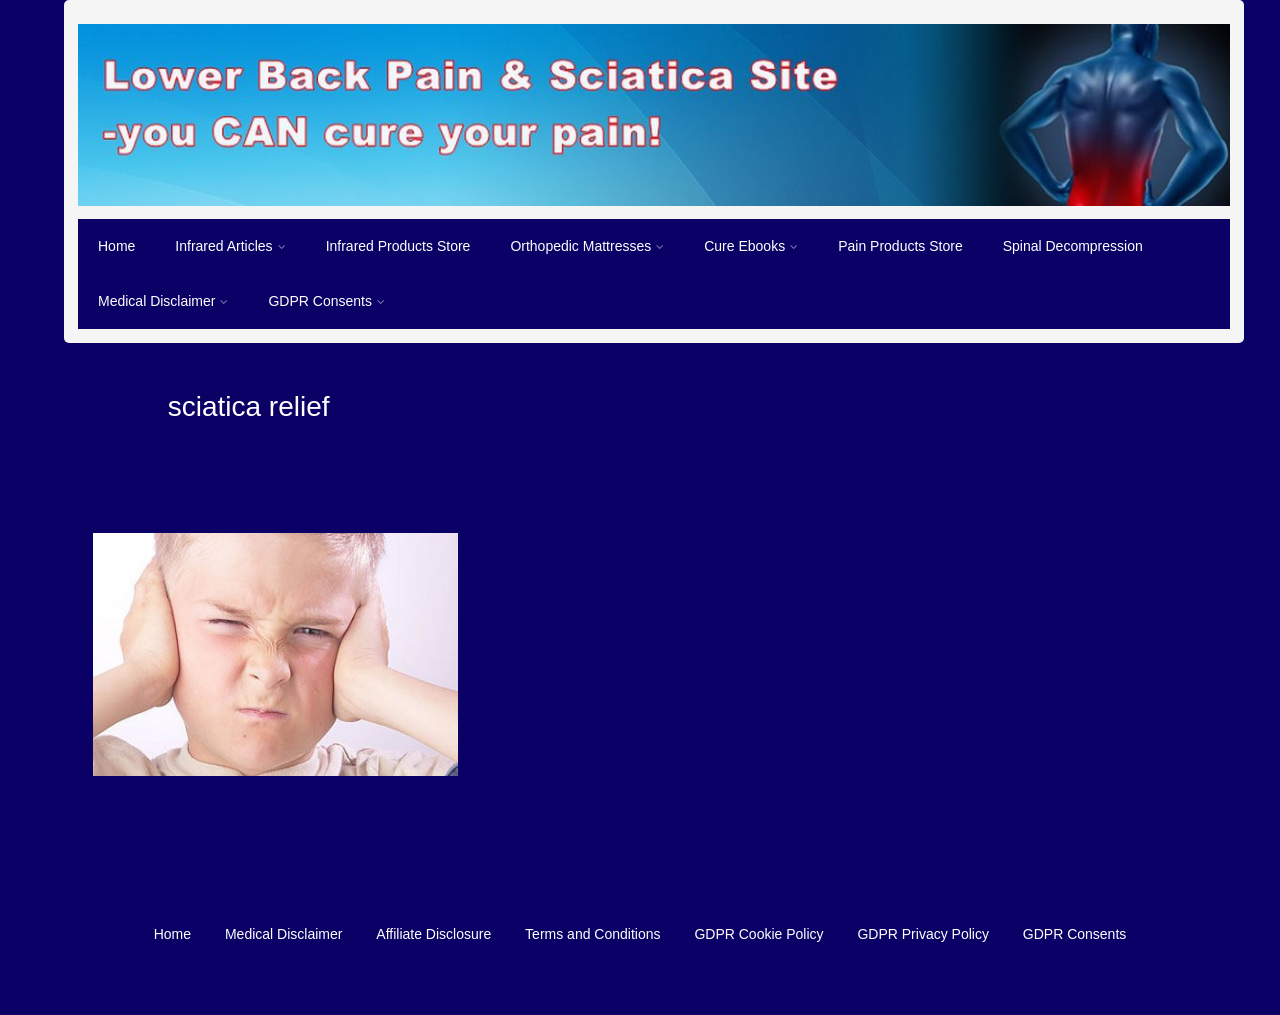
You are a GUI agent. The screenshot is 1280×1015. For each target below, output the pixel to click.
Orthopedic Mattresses (587, 246)
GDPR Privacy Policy (922, 934)
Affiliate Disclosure (433, 934)
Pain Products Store (900, 246)
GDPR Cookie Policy (758, 934)
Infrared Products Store (398, 246)
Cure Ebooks (751, 246)
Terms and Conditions (592, 934)
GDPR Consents (326, 301)
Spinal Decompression (1073, 246)
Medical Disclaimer (163, 301)
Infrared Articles (230, 246)
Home (116, 246)
